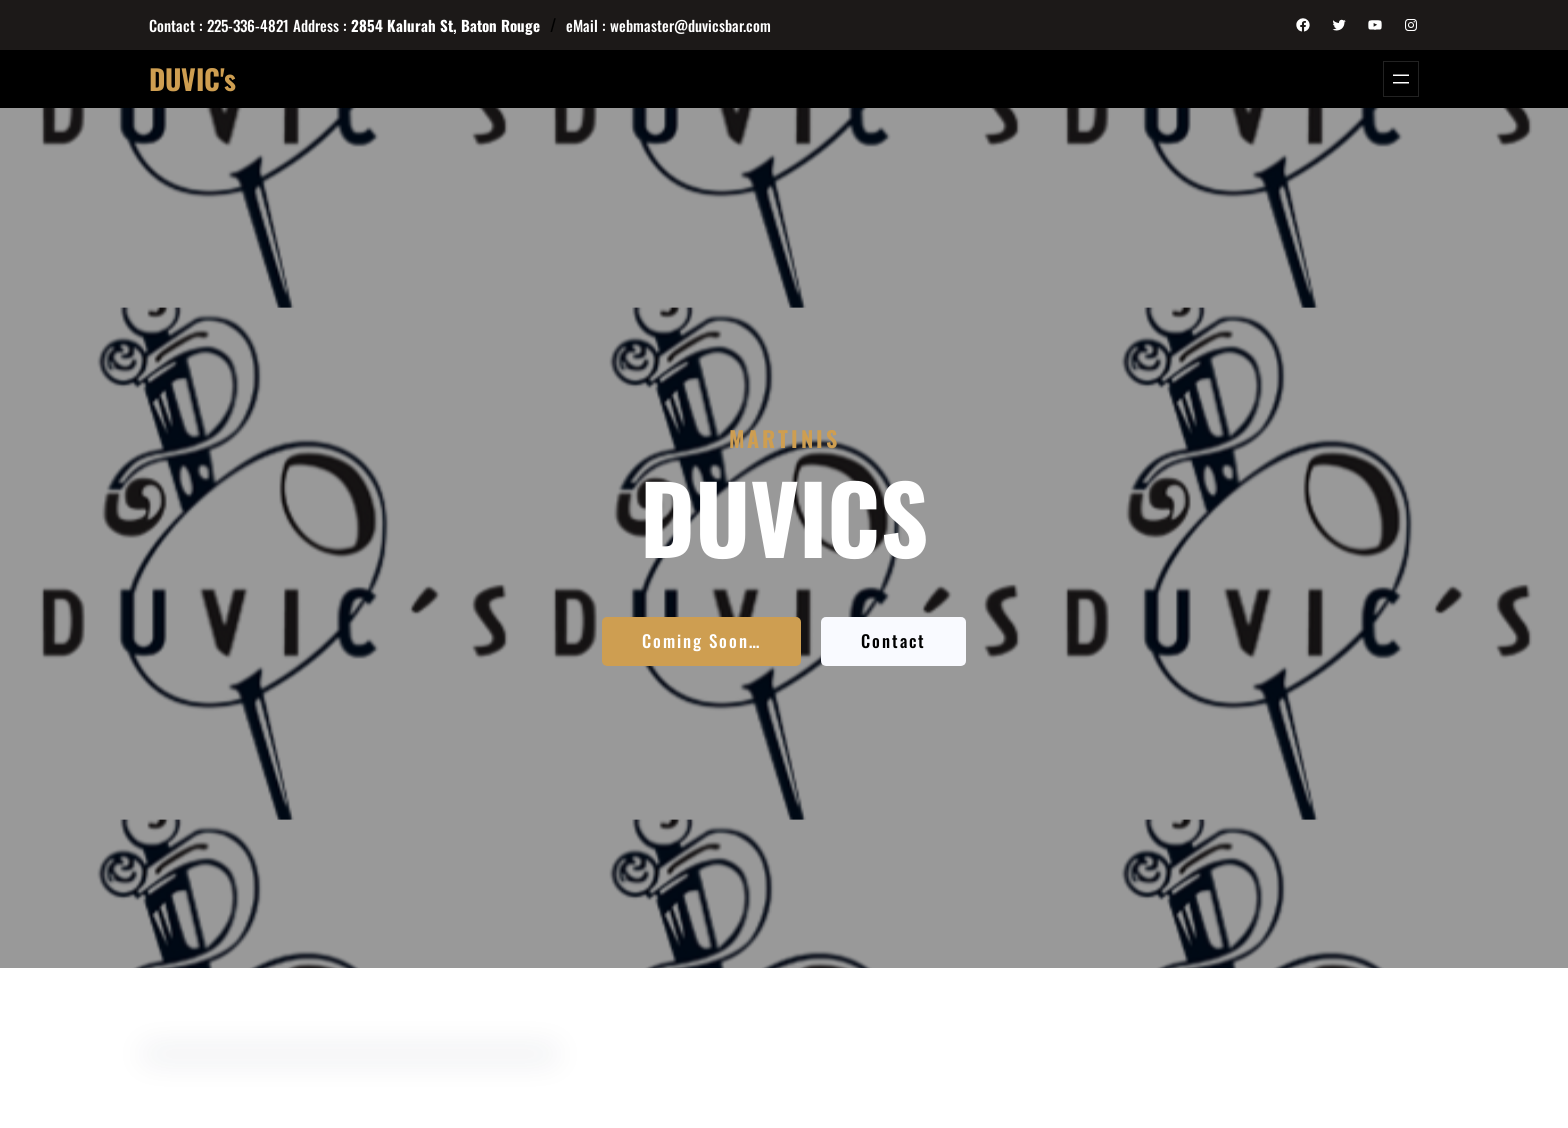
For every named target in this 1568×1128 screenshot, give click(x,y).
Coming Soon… (701, 640)
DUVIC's (192, 78)
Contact (893, 640)
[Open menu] (1401, 79)
